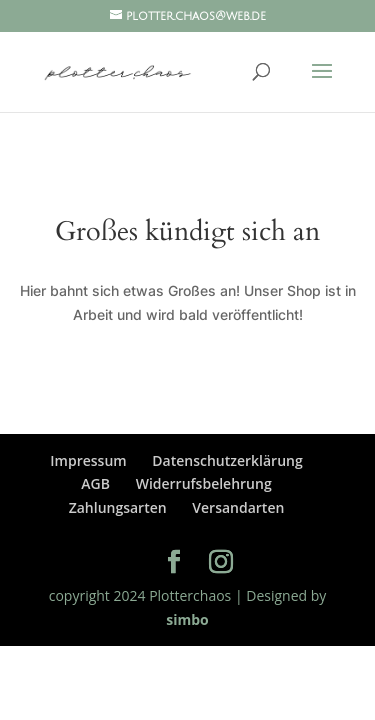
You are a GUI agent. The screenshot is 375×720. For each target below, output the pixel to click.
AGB (95, 483)
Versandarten (238, 507)
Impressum (88, 460)
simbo (187, 619)
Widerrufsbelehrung (204, 483)
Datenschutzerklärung (227, 460)
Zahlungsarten (118, 507)
